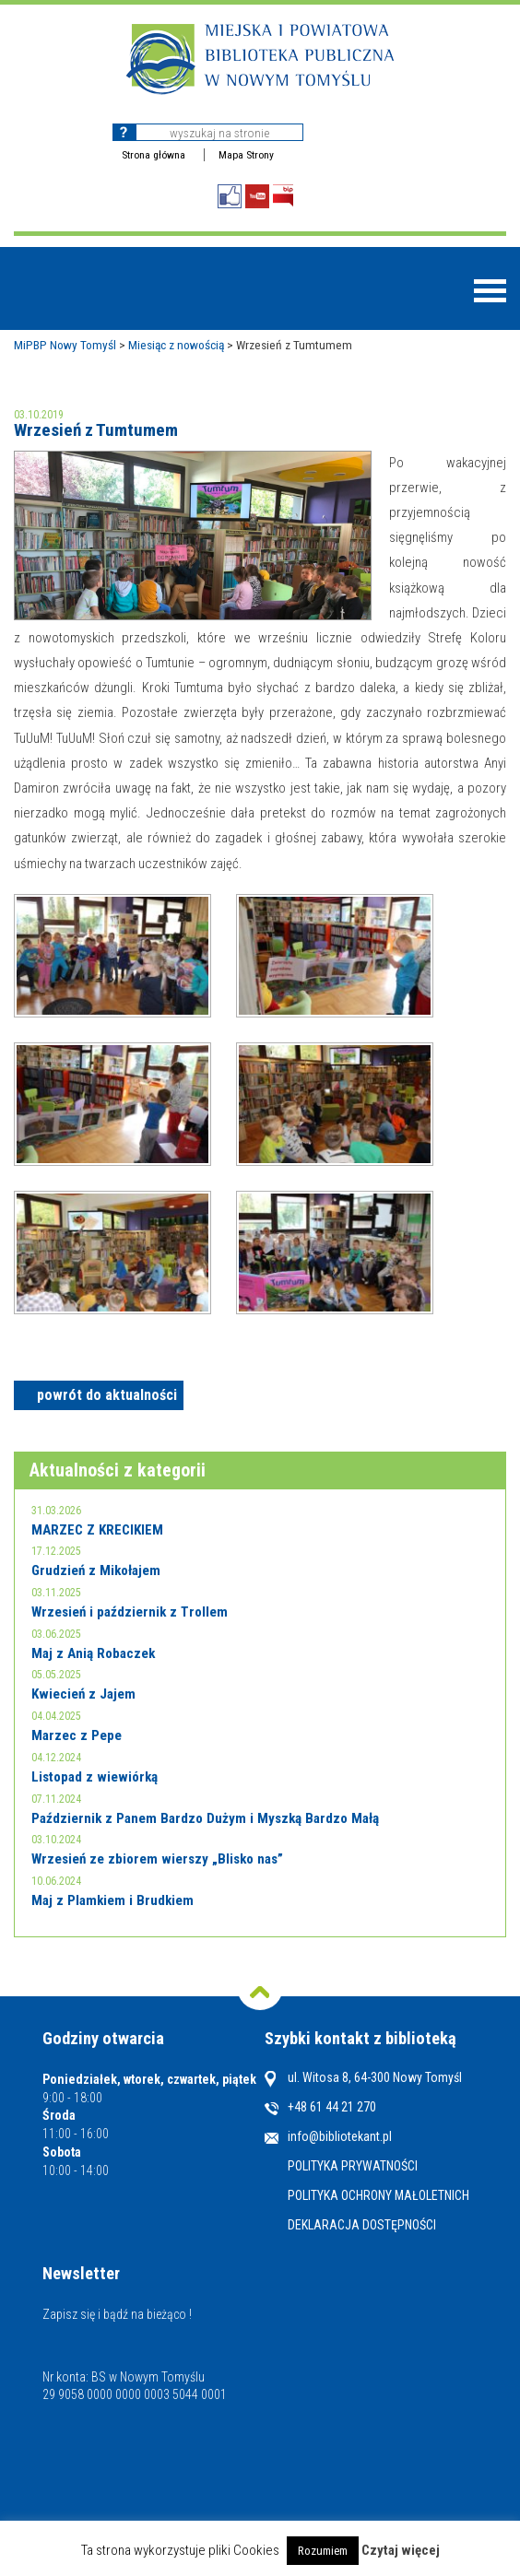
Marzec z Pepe (76, 1735)
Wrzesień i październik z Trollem (129, 1612)
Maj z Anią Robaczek (93, 1653)
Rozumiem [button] (323, 2551)
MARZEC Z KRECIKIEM (97, 1530)
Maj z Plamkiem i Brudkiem (112, 1900)
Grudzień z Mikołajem (95, 1570)
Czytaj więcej (400, 2550)
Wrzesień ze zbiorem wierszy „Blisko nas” (157, 1859)
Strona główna (153, 154)
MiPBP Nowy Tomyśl (65, 344)
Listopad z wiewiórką (94, 1777)
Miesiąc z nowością (176, 344)
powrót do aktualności (107, 1395)
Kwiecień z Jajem (83, 1694)
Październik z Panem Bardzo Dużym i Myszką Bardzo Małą (205, 1818)
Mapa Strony (246, 154)
